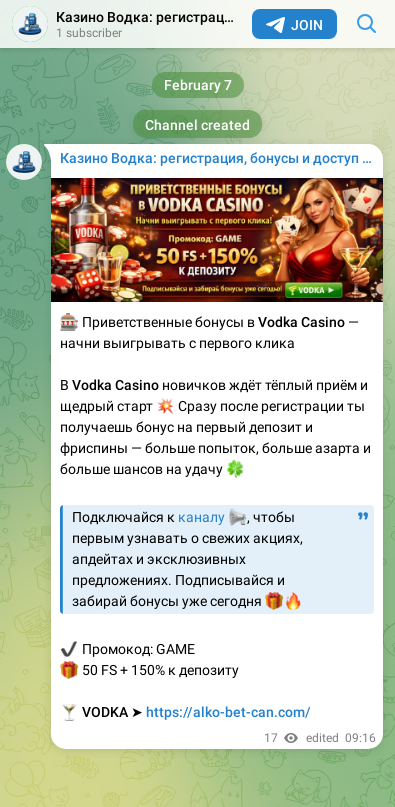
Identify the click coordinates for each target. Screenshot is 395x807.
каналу (201, 517)
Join (294, 25)
